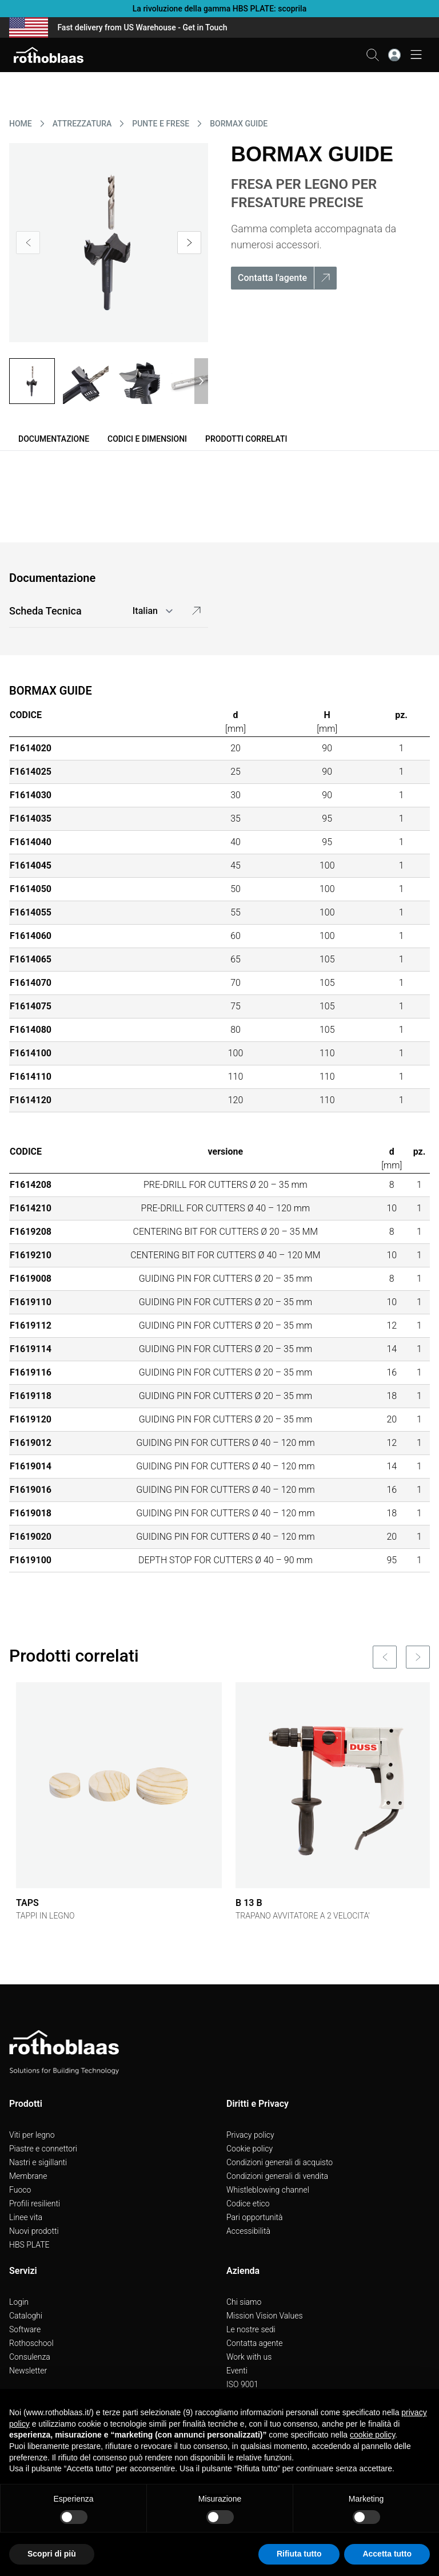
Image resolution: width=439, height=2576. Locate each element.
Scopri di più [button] (51, 2553)
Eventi (237, 2370)
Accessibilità (248, 2231)
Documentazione (53, 438)
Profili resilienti (34, 2203)
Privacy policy (250, 2134)
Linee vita (25, 2217)
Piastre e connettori (43, 2148)
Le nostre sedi (251, 2329)
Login (19, 2301)
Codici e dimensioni (147, 438)
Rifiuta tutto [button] (299, 2553)
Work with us (249, 2356)
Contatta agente (254, 2343)
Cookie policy (249, 2148)
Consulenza (29, 2356)
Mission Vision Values (264, 2315)
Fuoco (20, 2189)
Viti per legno (32, 2134)
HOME (20, 123)
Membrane (28, 2176)
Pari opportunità (254, 2217)
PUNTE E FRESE (160, 123)
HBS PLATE (29, 2244)
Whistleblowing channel (267, 2189)
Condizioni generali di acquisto (279, 2162)
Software (25, 2329)
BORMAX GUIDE (239, 123)
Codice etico (248, 2203)
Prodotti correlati (246, 438)
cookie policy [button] (372, 2434)
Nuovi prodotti (34, 2231)
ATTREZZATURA (82, 123)
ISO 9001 (242, 2384)
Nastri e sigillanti (38, 2162)
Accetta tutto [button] (387, 2553)
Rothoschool (31, 2343)
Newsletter (28, 2370)
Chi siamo (243, 2301)
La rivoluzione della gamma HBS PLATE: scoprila (219, 8)
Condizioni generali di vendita (277, 2176)
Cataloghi (25, 2315)
